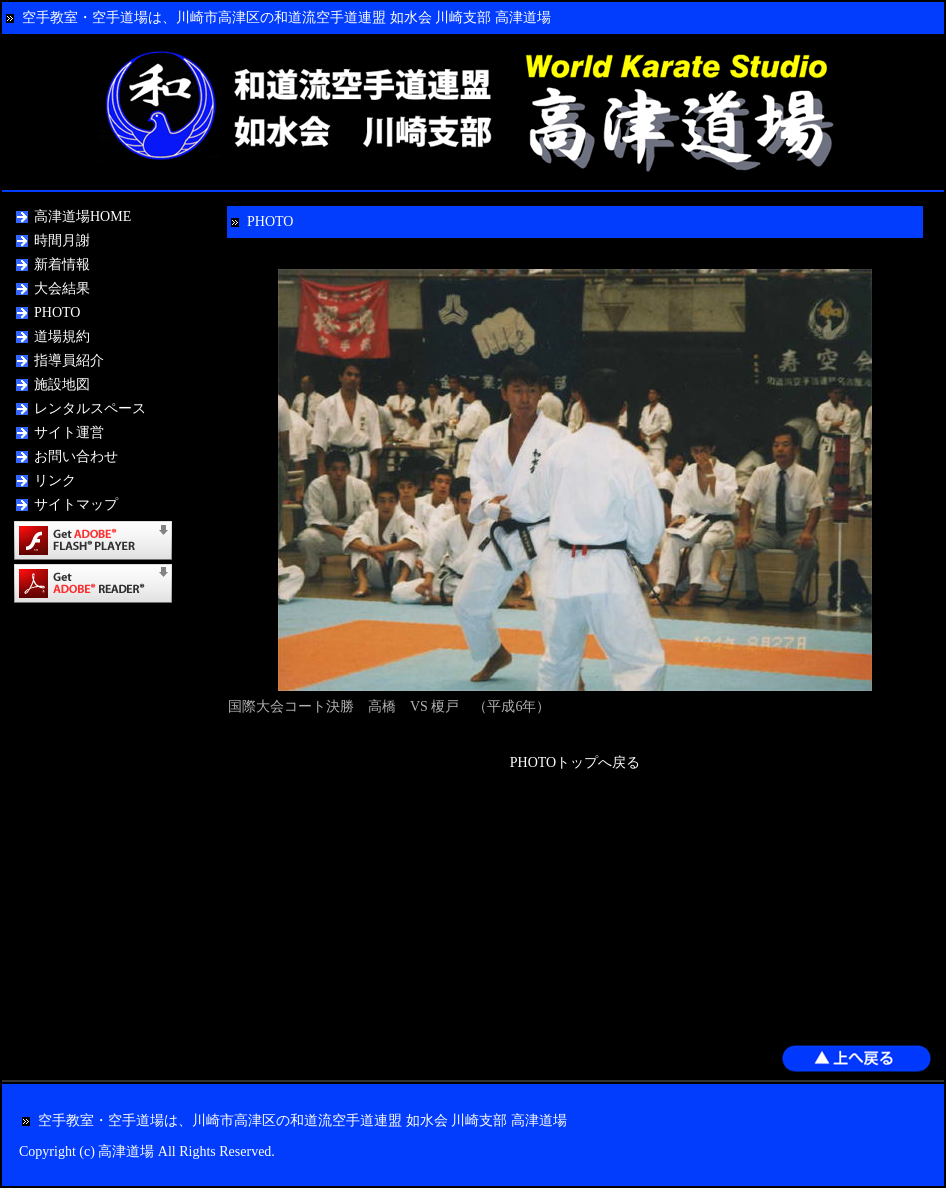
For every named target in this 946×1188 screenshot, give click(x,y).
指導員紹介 (69, 360)
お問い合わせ (76, 456)
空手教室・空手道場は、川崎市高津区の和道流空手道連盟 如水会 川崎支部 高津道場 (286, 17)
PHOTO (57, 312)
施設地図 (62, 384)
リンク (55, 480)
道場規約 (62, 336)
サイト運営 (69, 432)
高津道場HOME (82, 216)
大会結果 (62, 288)
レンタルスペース (90, 408)
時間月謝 (62, 240)
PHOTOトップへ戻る (575, 762)
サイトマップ (76, 504)
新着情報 (62, 264)
